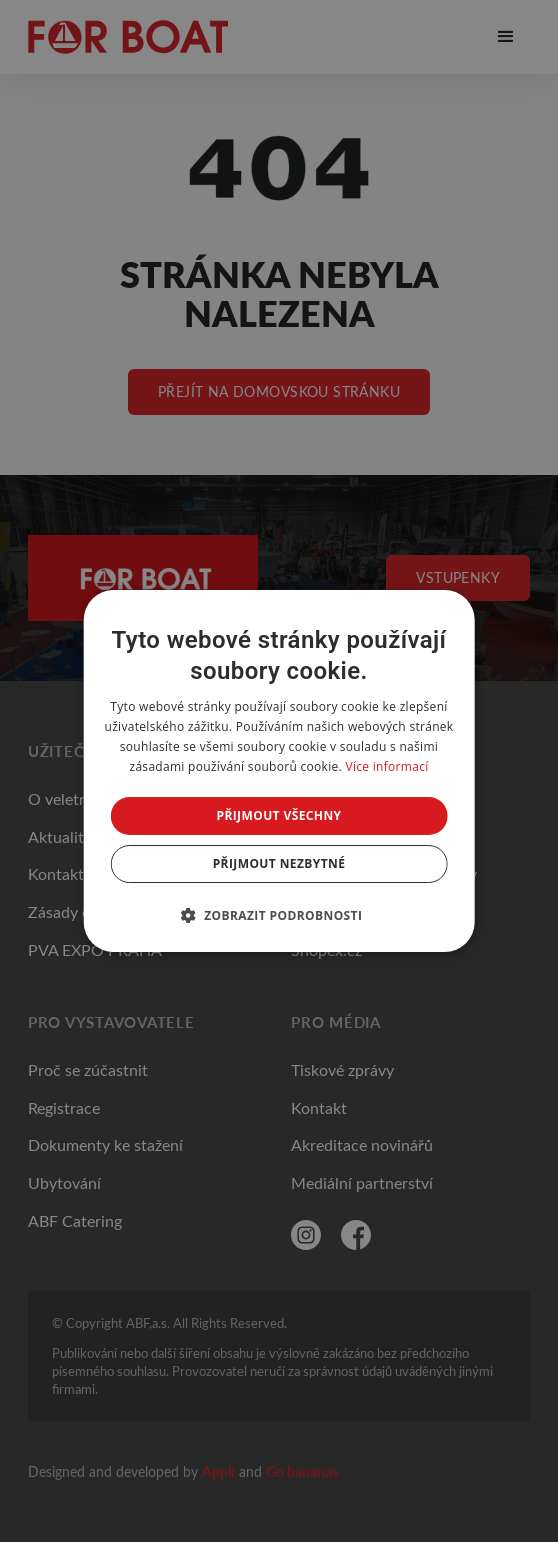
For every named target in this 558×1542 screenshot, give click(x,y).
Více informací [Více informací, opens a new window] (386, 766)
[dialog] (279, 771)
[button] (279, 915)
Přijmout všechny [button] (278, 815)
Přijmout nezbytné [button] (279, 863)
